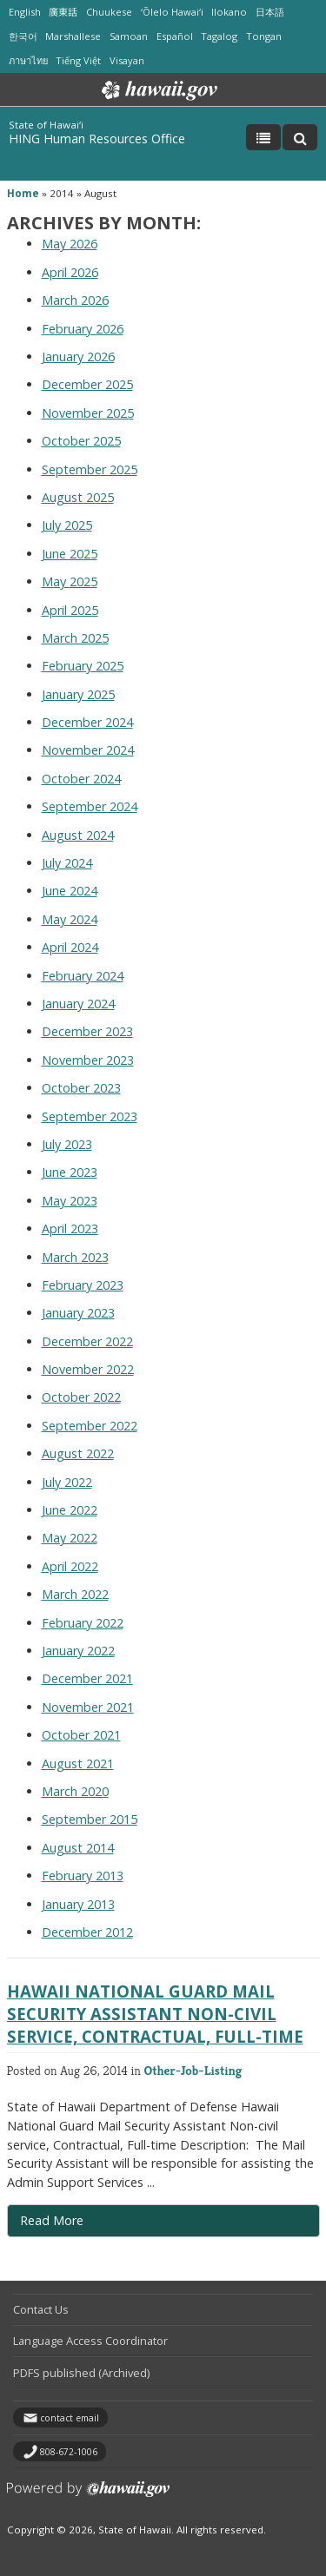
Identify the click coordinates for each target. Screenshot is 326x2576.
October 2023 (81, 1088)
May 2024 (69, 919)
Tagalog (219, 36)
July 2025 (67, 525)
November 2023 (88, 1060)
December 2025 (87, 384)
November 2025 (88, 413)
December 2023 (87, 1031)
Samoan (129, 36)
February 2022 (82, 1623)
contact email (69, 2418)
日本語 (270, 11)
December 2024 (87, 722)
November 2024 (88, 750)
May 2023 (69, 1200)
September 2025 (89, 469)
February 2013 (82, 1875)
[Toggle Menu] (263, 137)
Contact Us (41, 2309)
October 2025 (81, 441)
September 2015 (89, 1819)
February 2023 (82, 1285)
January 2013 (78, 1904)
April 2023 (70, 1228)
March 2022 (75, 1594)
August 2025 (78, 497)
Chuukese (109, 11)
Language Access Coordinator (90, 2340)
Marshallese (73, 36)
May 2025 (69, 581)
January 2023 (78, 1313)
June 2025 (69, 553)
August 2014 (78, 1848)
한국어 (23, 36)
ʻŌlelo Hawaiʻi (172, 11)
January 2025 (78, 694)
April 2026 (70, 272)
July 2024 (67, 863)
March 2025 (75, 638)
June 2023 (69, 1172)
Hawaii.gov (158, 90)
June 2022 (69, 1510)
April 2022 (70, 1566)
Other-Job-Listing (192, 2070)
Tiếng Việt (78, 60)
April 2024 (70, 947)
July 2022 (67, 1482)
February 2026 (82, 328)
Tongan (264, 36)
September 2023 (89, 1116)
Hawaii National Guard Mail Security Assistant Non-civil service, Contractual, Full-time (155, 2013)
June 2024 (69, 890)
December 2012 (87, 1932)
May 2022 (69, 1537)
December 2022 (87, 1341)
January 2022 (78, 1650)
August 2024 (78, 835)
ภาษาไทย (28, 60)
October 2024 (81, 778)
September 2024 (89, 806)
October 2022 (81, 1397)
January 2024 (78, 1003)
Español (174, 36)
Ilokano (229, 11)
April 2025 (70, 610)
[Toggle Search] (300, 137)
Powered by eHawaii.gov (88, 2495)
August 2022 (78, 1453)
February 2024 (82, 976)
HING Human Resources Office (97, 138)
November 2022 (88, 1369)
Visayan (127, 60)
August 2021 (78, 1763)
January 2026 (78, 356)
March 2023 (75, 1257)
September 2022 (89, 1425)
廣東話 (63, 11)
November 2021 (88, 1707)
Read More (87, 2224)
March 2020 (75, 1791)
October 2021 (81, 1735)
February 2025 (82, 665)
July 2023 (67, 1144)
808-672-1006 (68, 2452)
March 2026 (75, 300)
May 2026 (69, 243)
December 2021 (87, 1678)
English (25, 11)
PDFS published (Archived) (81, 2373)
